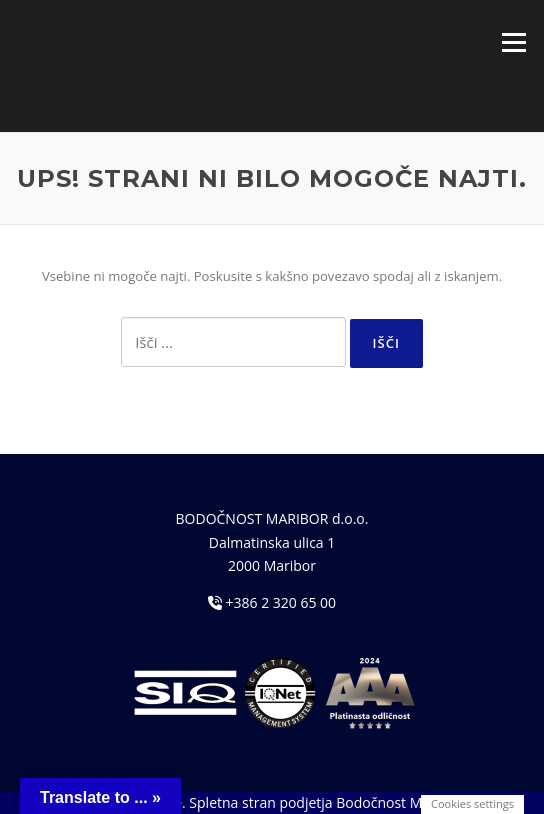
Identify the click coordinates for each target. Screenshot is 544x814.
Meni (513, 42)
